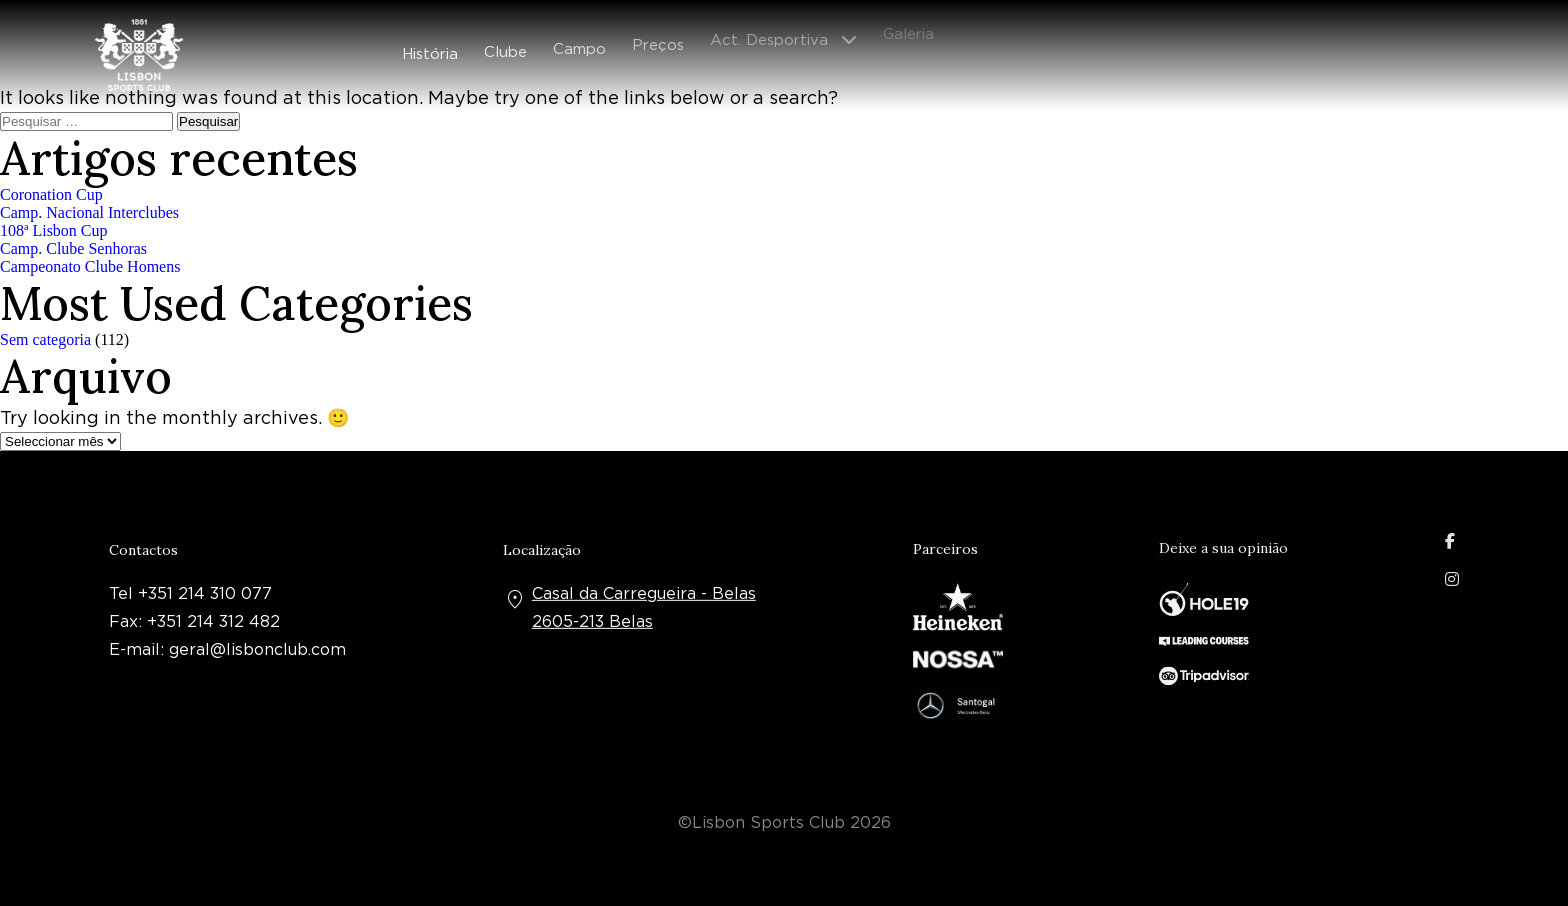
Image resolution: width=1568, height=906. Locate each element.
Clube (505, 48)
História (430, 51)
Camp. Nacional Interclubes (89, 212)
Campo (579, 44)
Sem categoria (45, 339)
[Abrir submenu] (855, 32)
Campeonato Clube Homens (90, 266)
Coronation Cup (51, 194)
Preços (658, 39)
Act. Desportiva (769, 32)
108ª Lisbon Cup (54, 230)
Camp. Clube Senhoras (73, 248)
